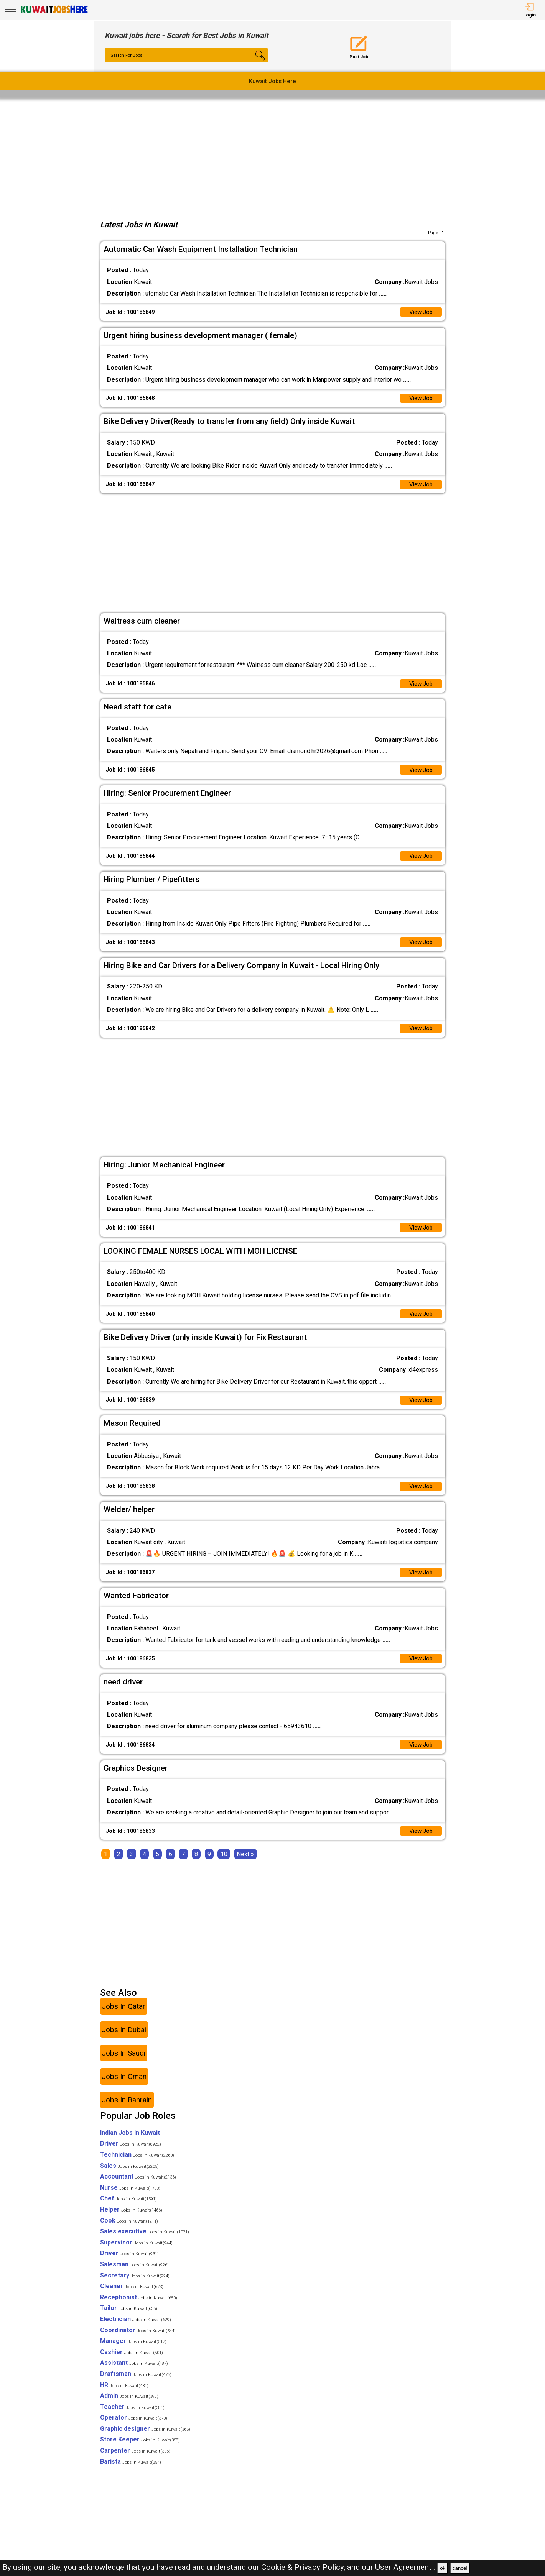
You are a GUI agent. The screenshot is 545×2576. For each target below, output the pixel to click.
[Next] (245, 1865)
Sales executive (144, 2243)
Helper (131, 2221)
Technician (137, 2166)
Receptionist (138, 2308)
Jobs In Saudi (123, 2064)
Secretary (135, 2286)
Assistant (134, 2374)
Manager (133, 2352)
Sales (129, 2177)
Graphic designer (145, 2440)
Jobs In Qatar (123, 2018)
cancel (460, 2568)
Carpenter (135, 2462)
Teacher (132, 2418)
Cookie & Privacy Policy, (304, 2567)
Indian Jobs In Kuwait (130, 2144)
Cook (129, 2232)
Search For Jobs (128, 55)
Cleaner (131, 2298)
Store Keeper (140, 2451)
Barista (130, 2473)
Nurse (130, 2199)
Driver (130, 2155)
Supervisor (136, 2253)
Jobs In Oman (124, 2088)
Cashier (131, 2363)
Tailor (128, 2319)
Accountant (138, 2188)
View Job (420, 312)
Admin (129, 2407)
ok (442, 2568)
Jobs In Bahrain (127, 2111)
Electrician (135, 2331)
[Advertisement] (272, 157)
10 (224, 1865)
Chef (128, 2210)
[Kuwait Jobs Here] (54, 12)
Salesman (134, 2276)
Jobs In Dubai (124, 2041)
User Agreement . (405, 2567)
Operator (133, 2429)
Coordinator (138, 2341)
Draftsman (135, 2385)
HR (124, 2396)
